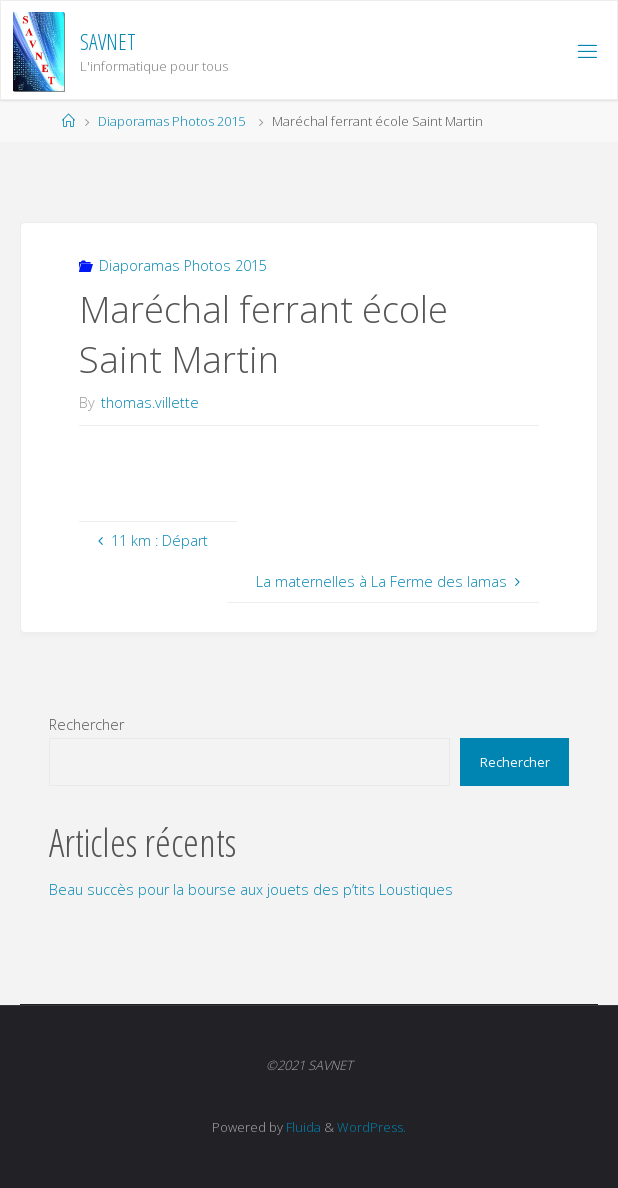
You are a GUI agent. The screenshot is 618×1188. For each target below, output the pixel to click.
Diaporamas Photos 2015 (171, 121)
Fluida (302, 1127)
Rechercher (86, 724)
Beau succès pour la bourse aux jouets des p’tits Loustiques (251, 889)
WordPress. (371, 1127)
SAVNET (108, 41)
